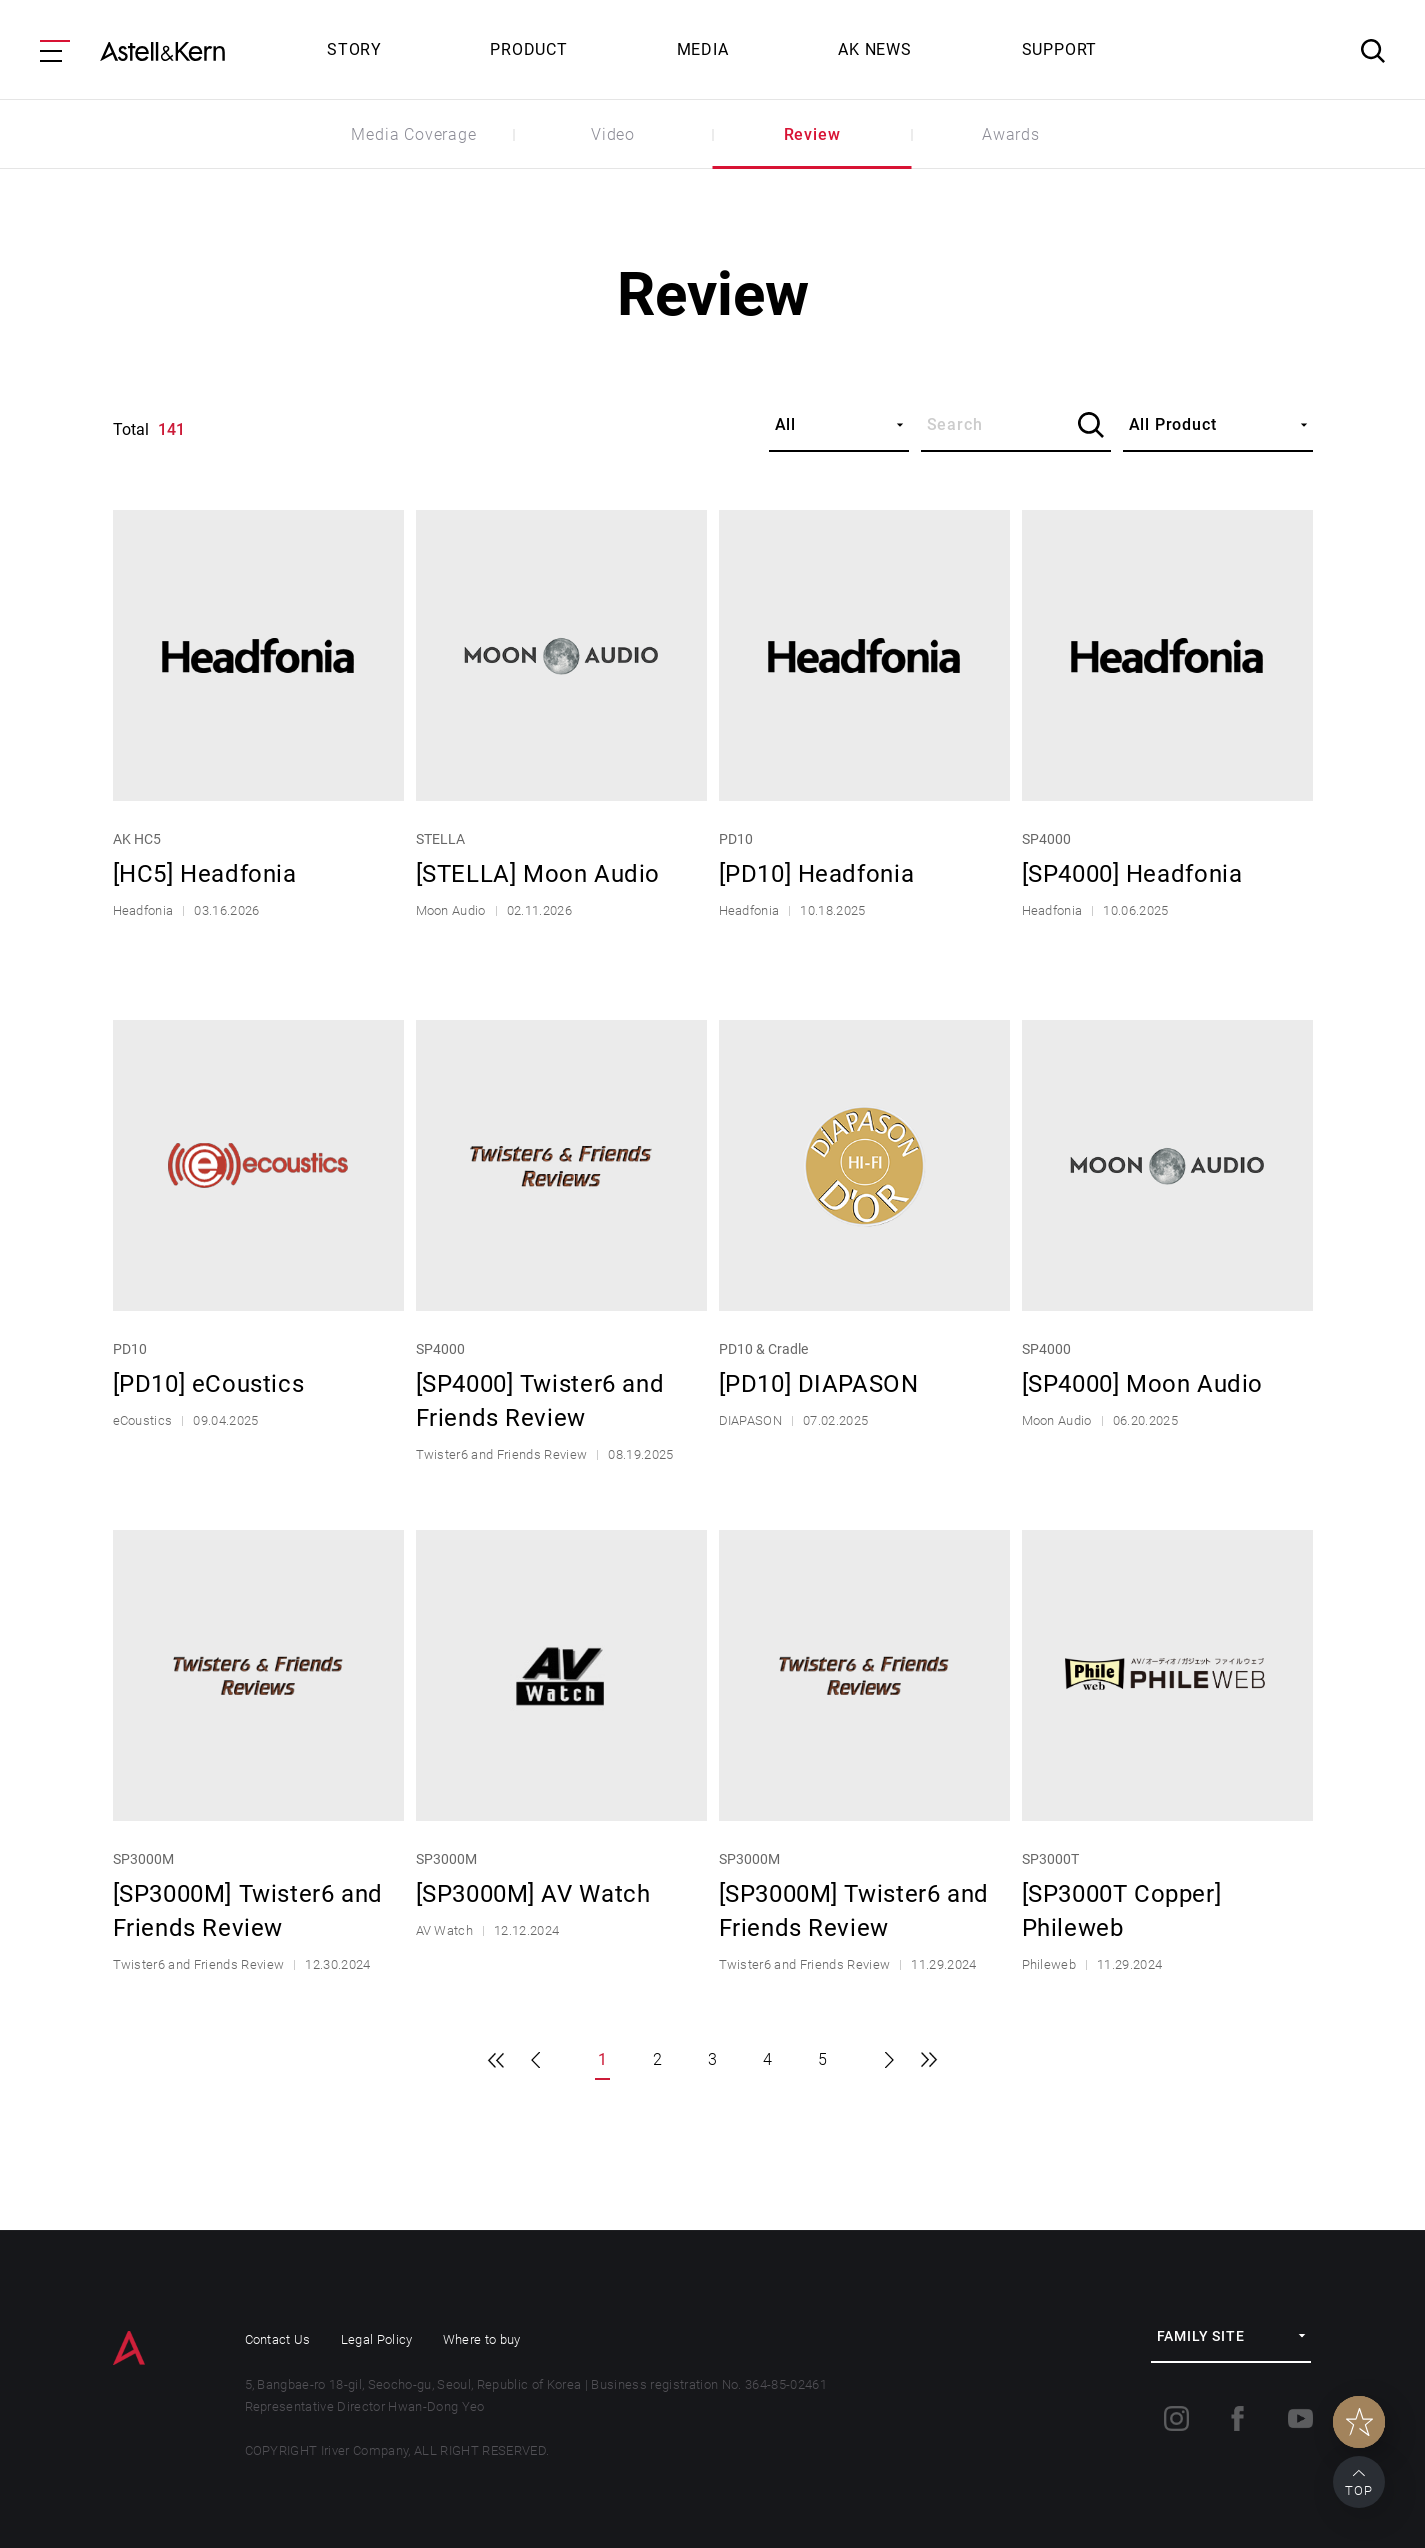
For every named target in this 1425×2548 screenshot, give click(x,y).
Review (812, 134)
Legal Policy (377, 2339)
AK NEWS (875, 49)
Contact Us (278, 2339)
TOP (1359, 2490)
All (785, 424)
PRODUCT (529, 49)
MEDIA (703, 49)
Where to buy (482, 2339)
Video (613, 134)
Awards (1011, 134)
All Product (1173, 424)
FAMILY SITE (1201, 2336)
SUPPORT (1060, 49)
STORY (354, 49)
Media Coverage (413, 134)
